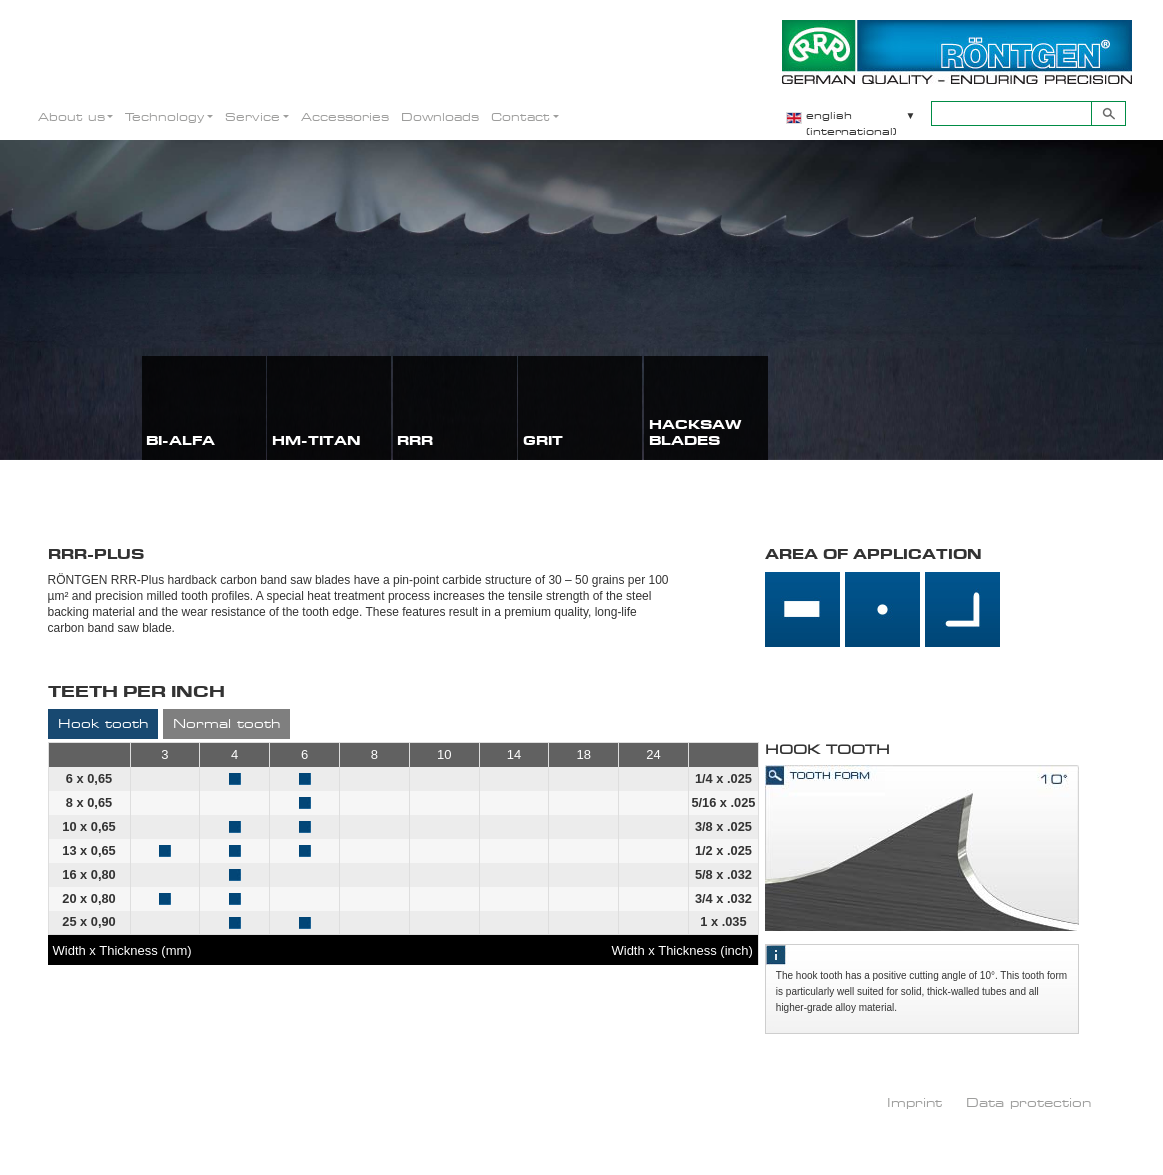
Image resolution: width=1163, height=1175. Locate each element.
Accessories (345, 116)
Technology (164, 116)
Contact (520, 116)
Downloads (440, 116)
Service (252, 116)
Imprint (914, 1102)
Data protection (1028, 1102)
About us (71, 116)
